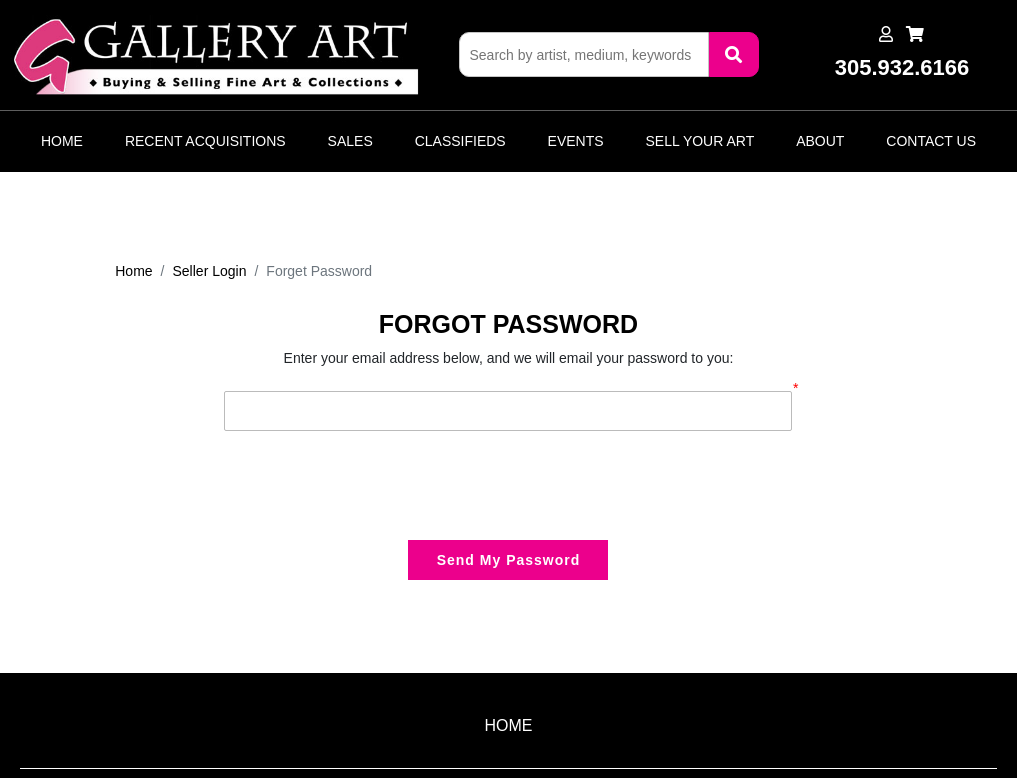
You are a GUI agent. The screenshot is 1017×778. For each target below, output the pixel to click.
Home (62, 141)
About (820, 141)
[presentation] (376, 485)
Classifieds (460, 141)
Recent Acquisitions (205, 141)
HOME (509, 725)
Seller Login (210, 271)
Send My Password (509, 560)
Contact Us (931, 141)
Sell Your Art (700, 141)
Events (576, 141)
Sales (350, 141)
